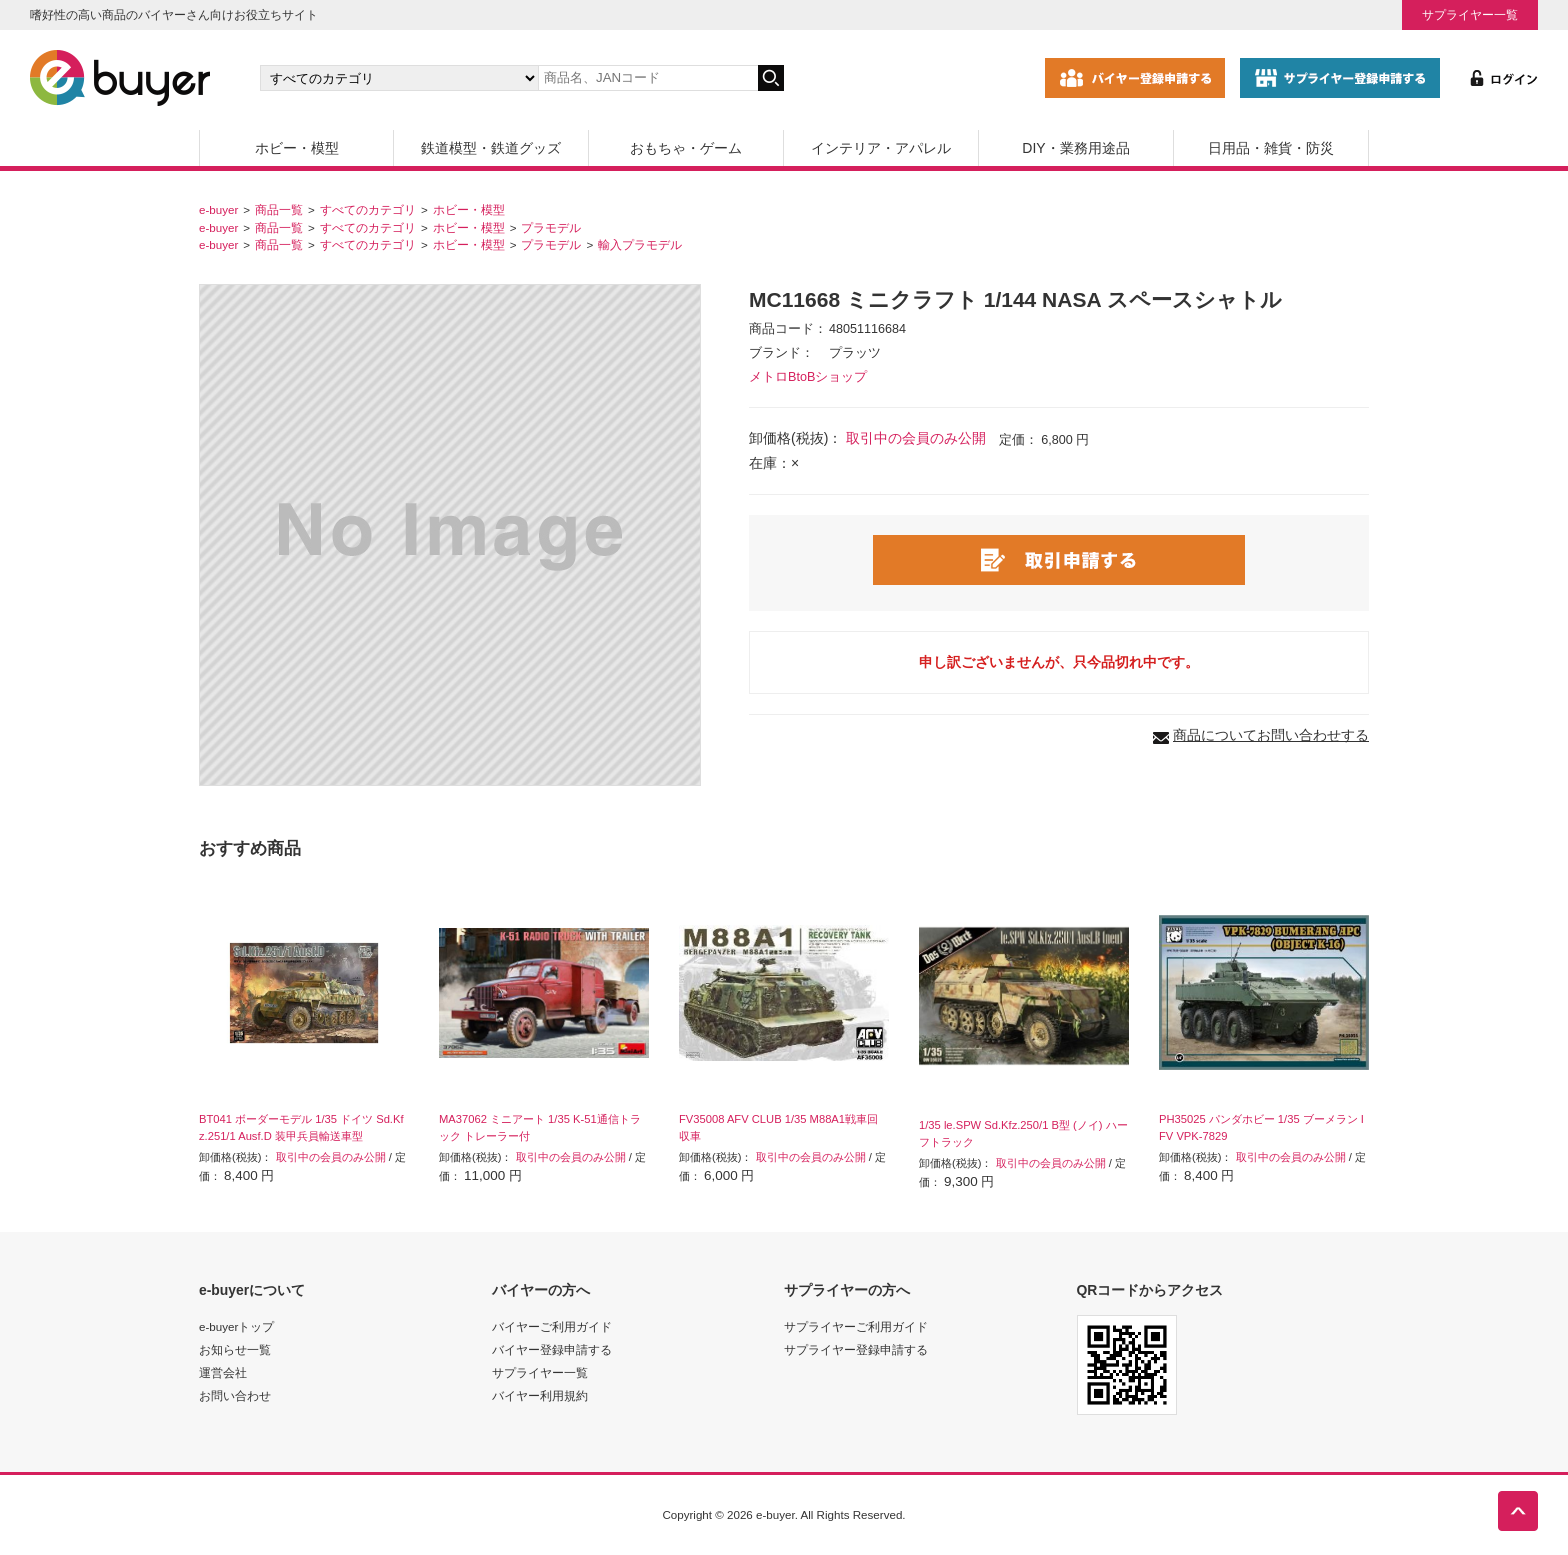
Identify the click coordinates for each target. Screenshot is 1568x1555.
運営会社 (223, 1372)
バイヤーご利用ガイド (552, 1326)
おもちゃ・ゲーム (686, 148)
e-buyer (218, 209)
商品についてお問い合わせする (1271, 735)
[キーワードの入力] (648, 78)
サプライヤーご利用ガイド (856, 1326)
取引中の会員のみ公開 (916, 438)
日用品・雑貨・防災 (1271, 148)
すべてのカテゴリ (368, 209)
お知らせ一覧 (235, 1349)
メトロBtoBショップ (808, 377)
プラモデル (551, 227)
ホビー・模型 (297, 148)
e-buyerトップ (236, 1326)
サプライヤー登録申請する (856, 1349)
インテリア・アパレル (881, 148)
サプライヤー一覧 (1470, 14)
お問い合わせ (235, 1395)
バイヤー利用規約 (540, 1395)
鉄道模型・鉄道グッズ (491, 148)
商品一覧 (279, 209)
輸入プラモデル (640, 244)
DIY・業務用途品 (1075, 148)
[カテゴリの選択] (399, 78)
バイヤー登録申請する (552, 1349)
